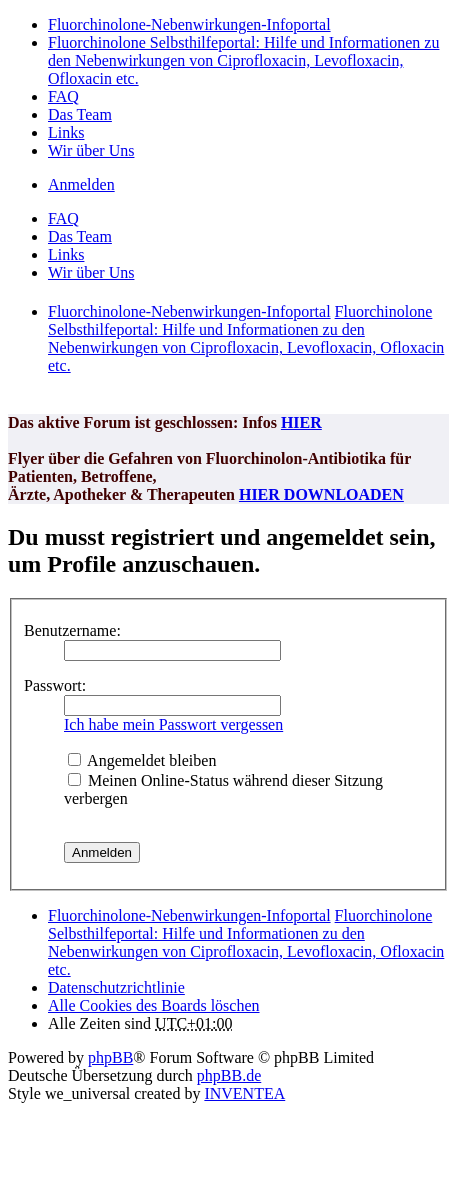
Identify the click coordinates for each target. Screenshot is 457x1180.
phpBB (110, 1057)
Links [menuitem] (66, 132)
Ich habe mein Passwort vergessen (173, 724)
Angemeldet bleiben (142, 760)
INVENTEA (244, 1093)
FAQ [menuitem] (63, 96)
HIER (301, 422)
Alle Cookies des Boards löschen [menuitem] (154, 1005)
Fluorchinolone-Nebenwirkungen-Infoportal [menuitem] (189, 24)
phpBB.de (229, 1075)
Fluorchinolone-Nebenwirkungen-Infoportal (189, 915)
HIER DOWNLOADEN (321, 494)
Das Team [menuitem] (80, 114)
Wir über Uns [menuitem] (91, 150)
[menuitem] (116, 987)
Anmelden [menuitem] (81, 184)
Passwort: (55, 685)
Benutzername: (72, 630)
